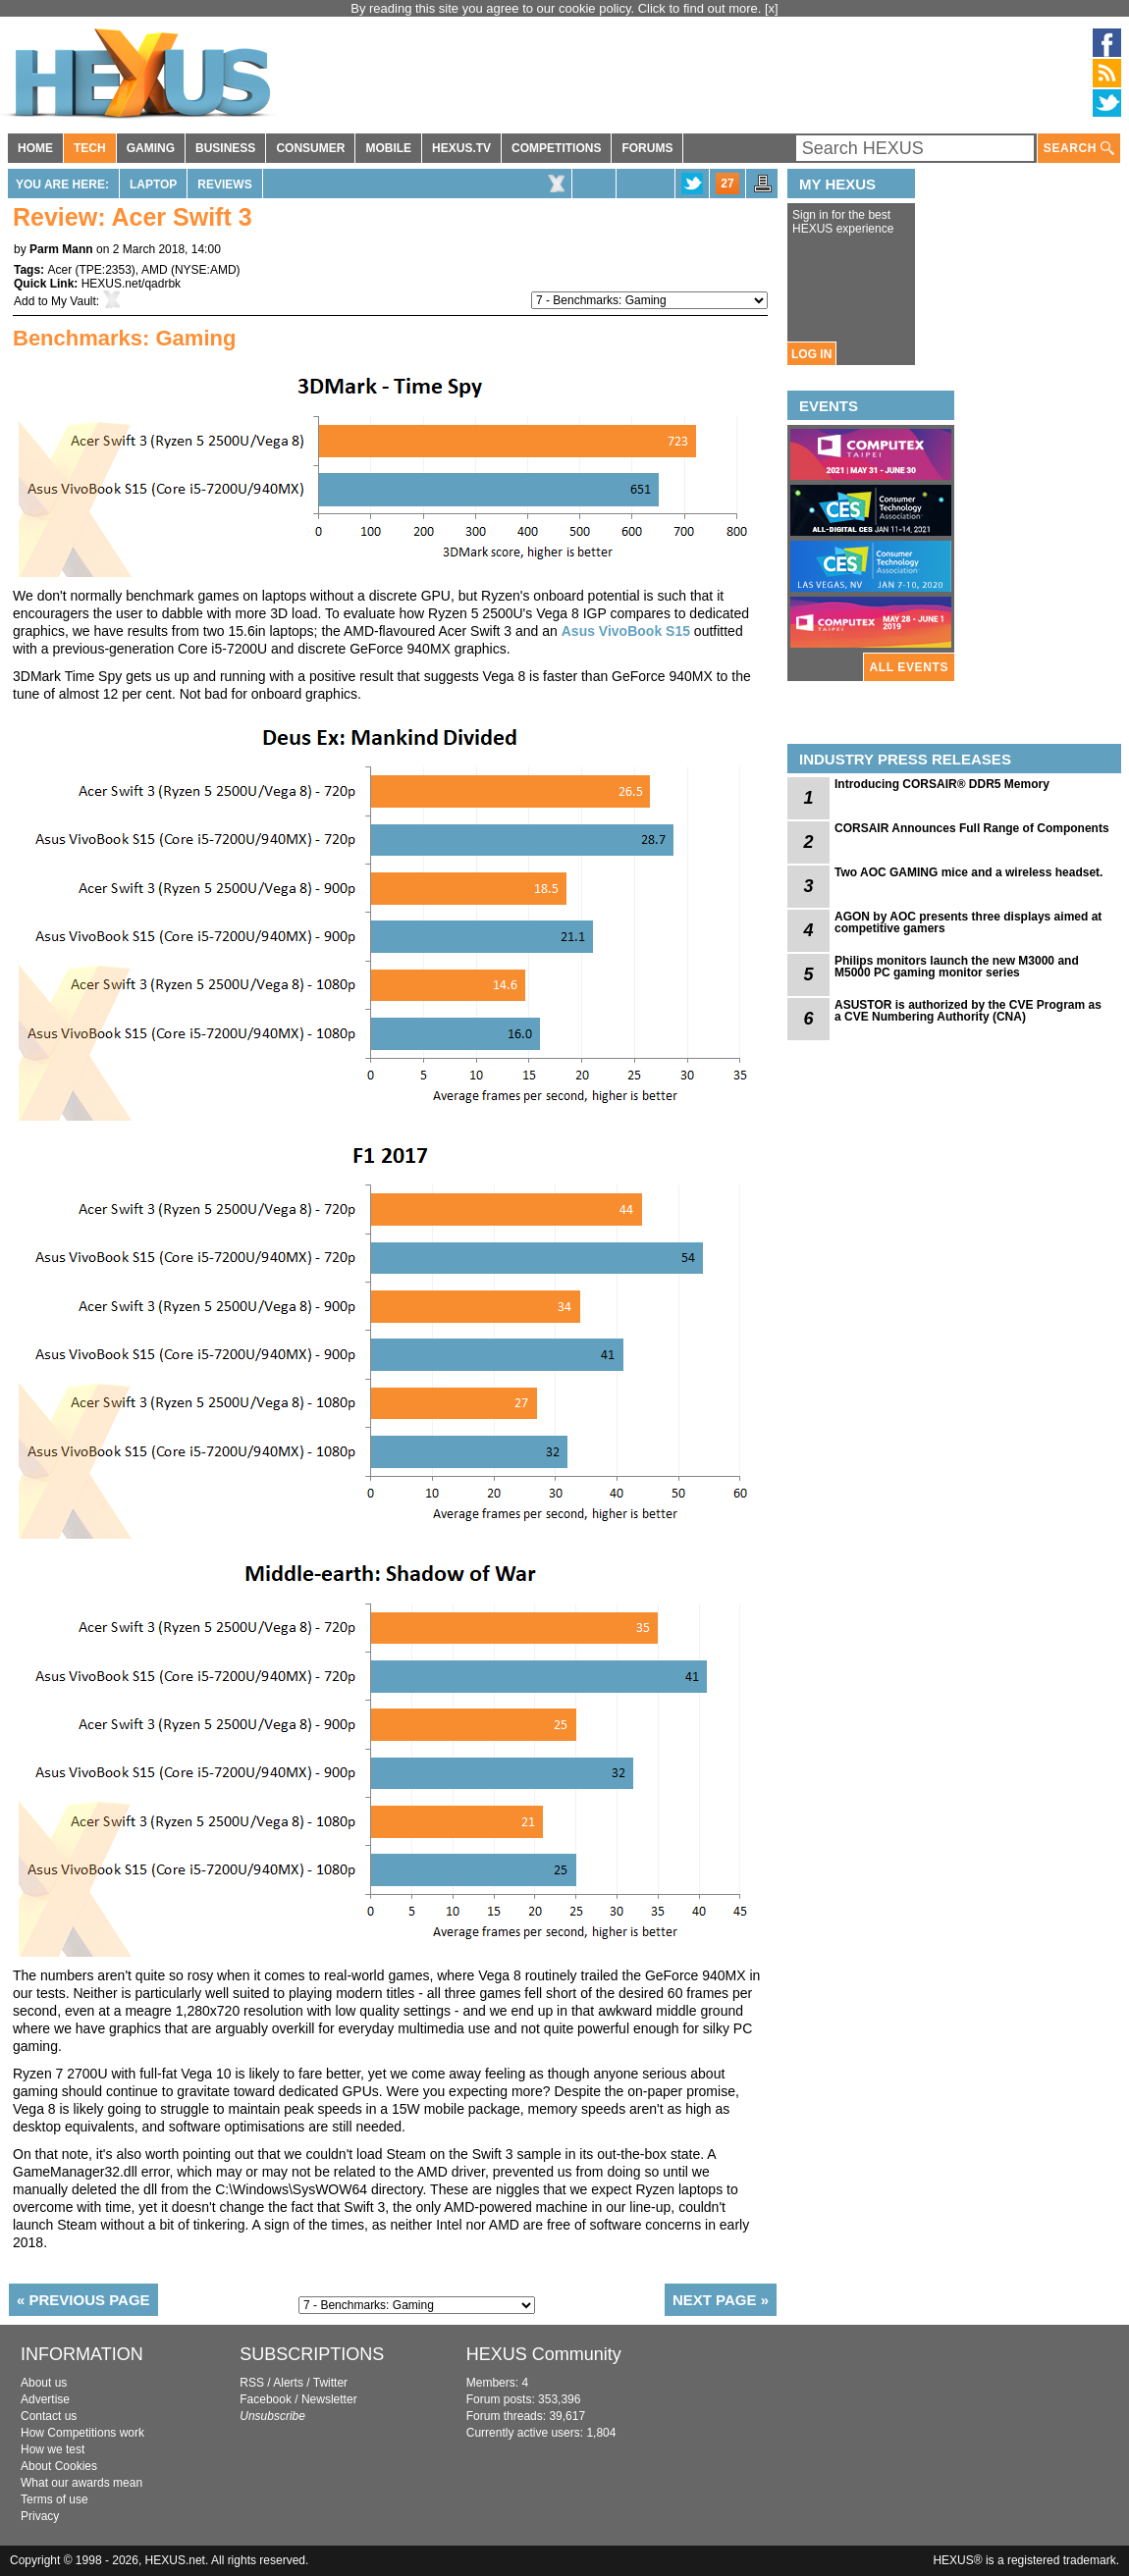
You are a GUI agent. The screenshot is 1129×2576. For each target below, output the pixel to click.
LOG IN (811, 354)
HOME (35, 148)
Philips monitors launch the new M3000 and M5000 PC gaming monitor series (956, 966)
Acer (59, 270)
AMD (154, 270)
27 (727, 183)
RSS (252, 2383)
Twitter (330, 2383)
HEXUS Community (543, 2354)
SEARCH (1079, 148)
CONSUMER (310, 148)
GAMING (151, 148)
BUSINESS (225, 148)
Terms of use (54, 2499)
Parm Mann (61, 249)
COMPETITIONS (556, 148)
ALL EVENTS (909, 667)
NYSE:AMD (206, 270)
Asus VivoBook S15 (626, 631)
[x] (772, 8)
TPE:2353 (105, 270)
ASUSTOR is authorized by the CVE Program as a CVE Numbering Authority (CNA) (968, 1011)
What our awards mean (81, 2483)
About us (44, 2383)
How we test (52, 2449)
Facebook (266, 2399)
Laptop (153, 184)
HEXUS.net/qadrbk (131, 283)
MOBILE (388, 148)
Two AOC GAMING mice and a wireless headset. (968, 872)
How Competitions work (82, 2433)
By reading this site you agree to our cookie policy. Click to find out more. (557, 8)
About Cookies (59, 2466)
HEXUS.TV (461, 148)
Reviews (224, 184)
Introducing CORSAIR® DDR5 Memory (941, 784)
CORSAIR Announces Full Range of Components (971, 828)
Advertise (45, 2399)
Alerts (288, 2383)
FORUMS (646, 148)
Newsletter (329, 2399)
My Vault (73, 301)
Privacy (40, 2516)
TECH (90, 148)
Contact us (49, 2416)
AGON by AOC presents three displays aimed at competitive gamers (968, 922)
